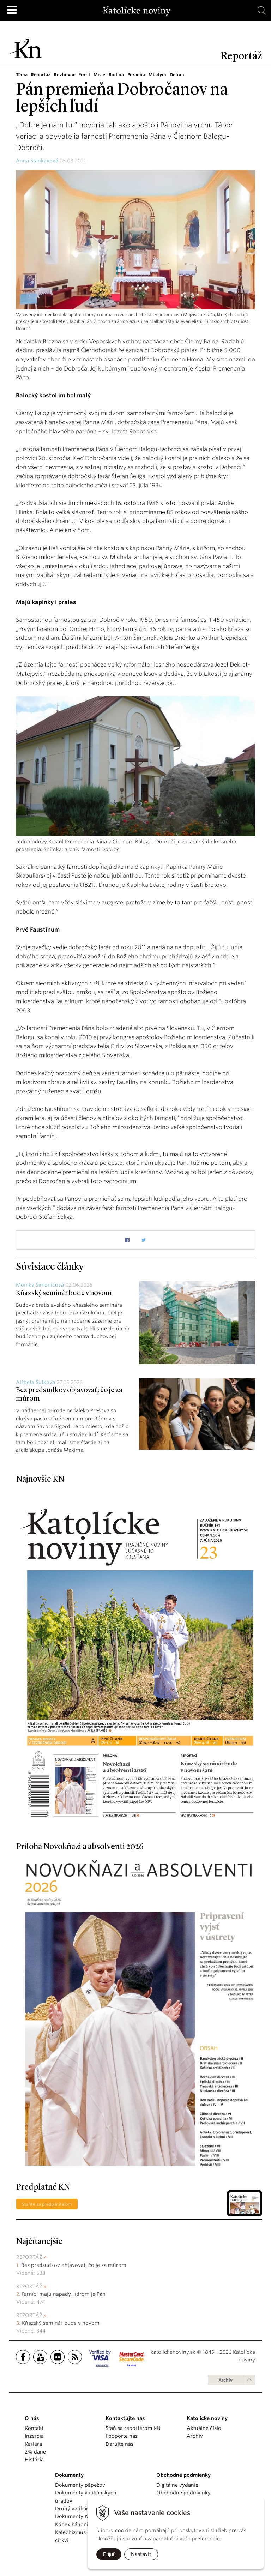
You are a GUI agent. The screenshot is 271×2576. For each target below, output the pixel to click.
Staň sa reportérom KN (133, 2428)
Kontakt (34, 2428)
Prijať (109, 2554)
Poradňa (136, 74)
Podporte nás (122, 2436)
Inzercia (34, 2436)
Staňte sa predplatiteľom (47, 2204)
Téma (22, 74)
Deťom (177, 74)
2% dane (35, 2452)
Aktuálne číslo (204, 2428)
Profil (84, 74)
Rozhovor (64, 74)
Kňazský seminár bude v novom (64, 1293)
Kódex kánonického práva (86, 2524)
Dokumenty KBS (74, 2516)
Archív (225, 2380)
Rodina (116, 74)
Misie (99, 74)
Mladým (157, 74)
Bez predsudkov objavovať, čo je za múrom (73, 2265)
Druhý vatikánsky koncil (84, 2508)
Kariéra (33, 2444)
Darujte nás (119, 2444)
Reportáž (40, 74)
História (34, 2459)
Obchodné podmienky (183, 2493)
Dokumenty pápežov (80, 2485)
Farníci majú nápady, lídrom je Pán (64, 2294)
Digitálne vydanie (177, 2485)
